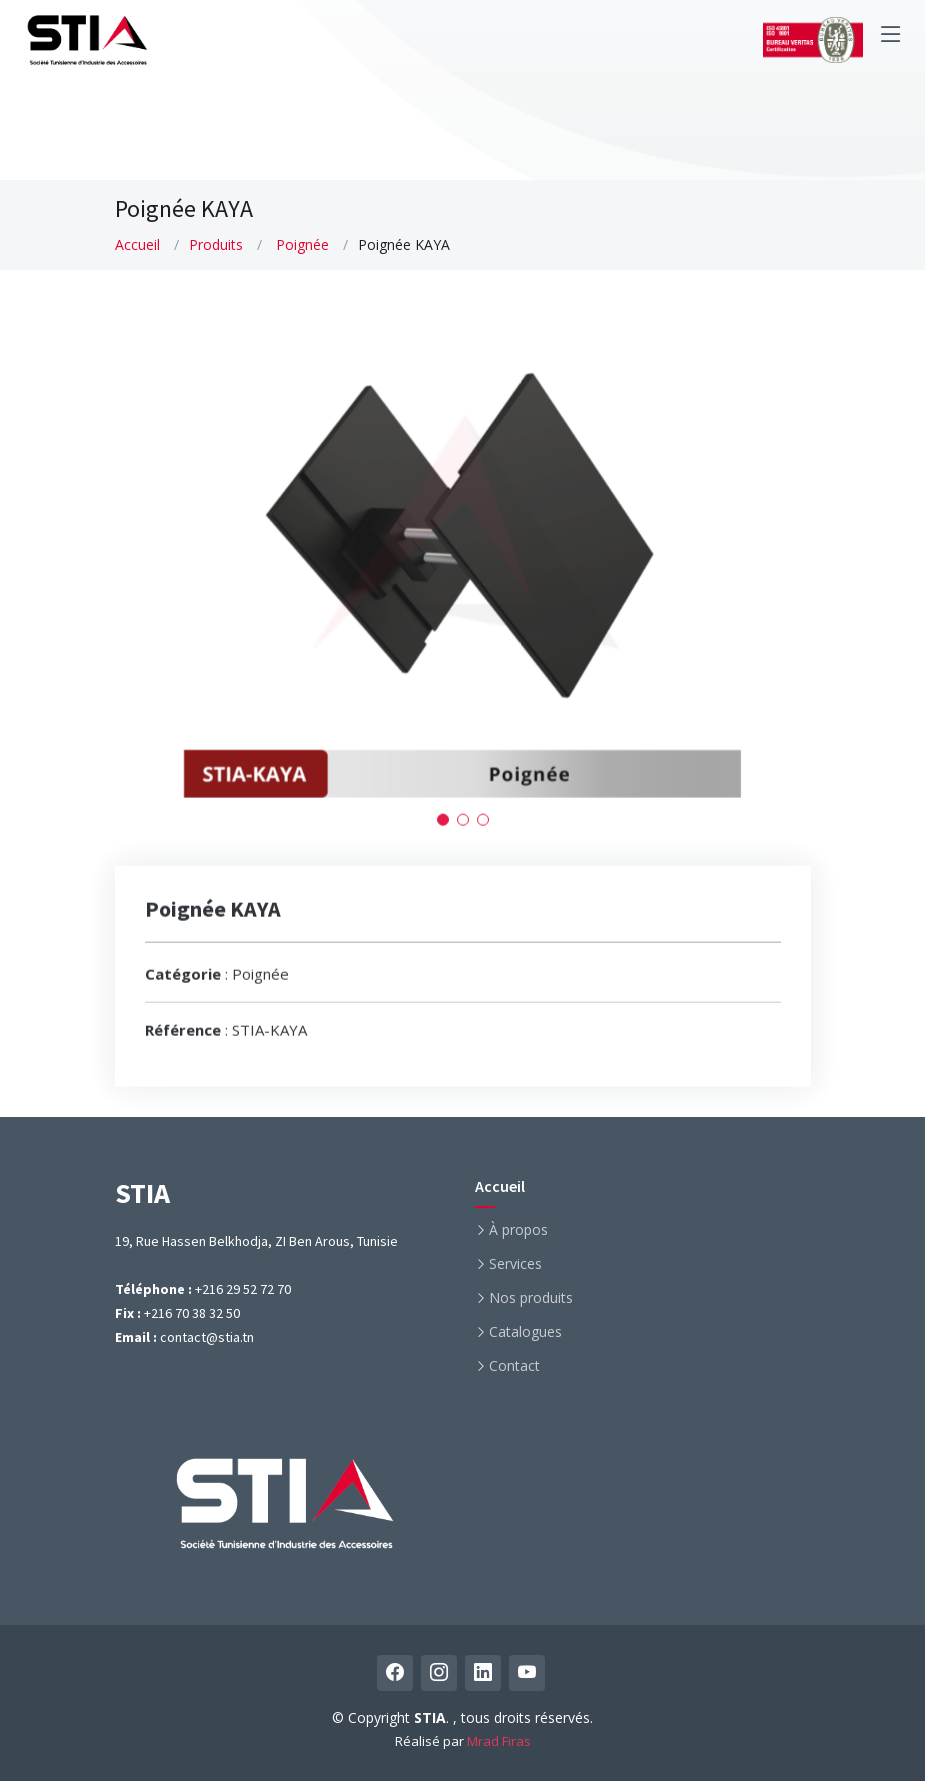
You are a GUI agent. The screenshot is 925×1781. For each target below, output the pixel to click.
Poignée (302, 244)
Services (515, 1264)
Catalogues (525, 1332)
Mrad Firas (499, 1741)
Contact (514, 1366)
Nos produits (531, 1298)
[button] (443, 828)
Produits (216, 244)
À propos (518, 1230)
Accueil (137, 244)
